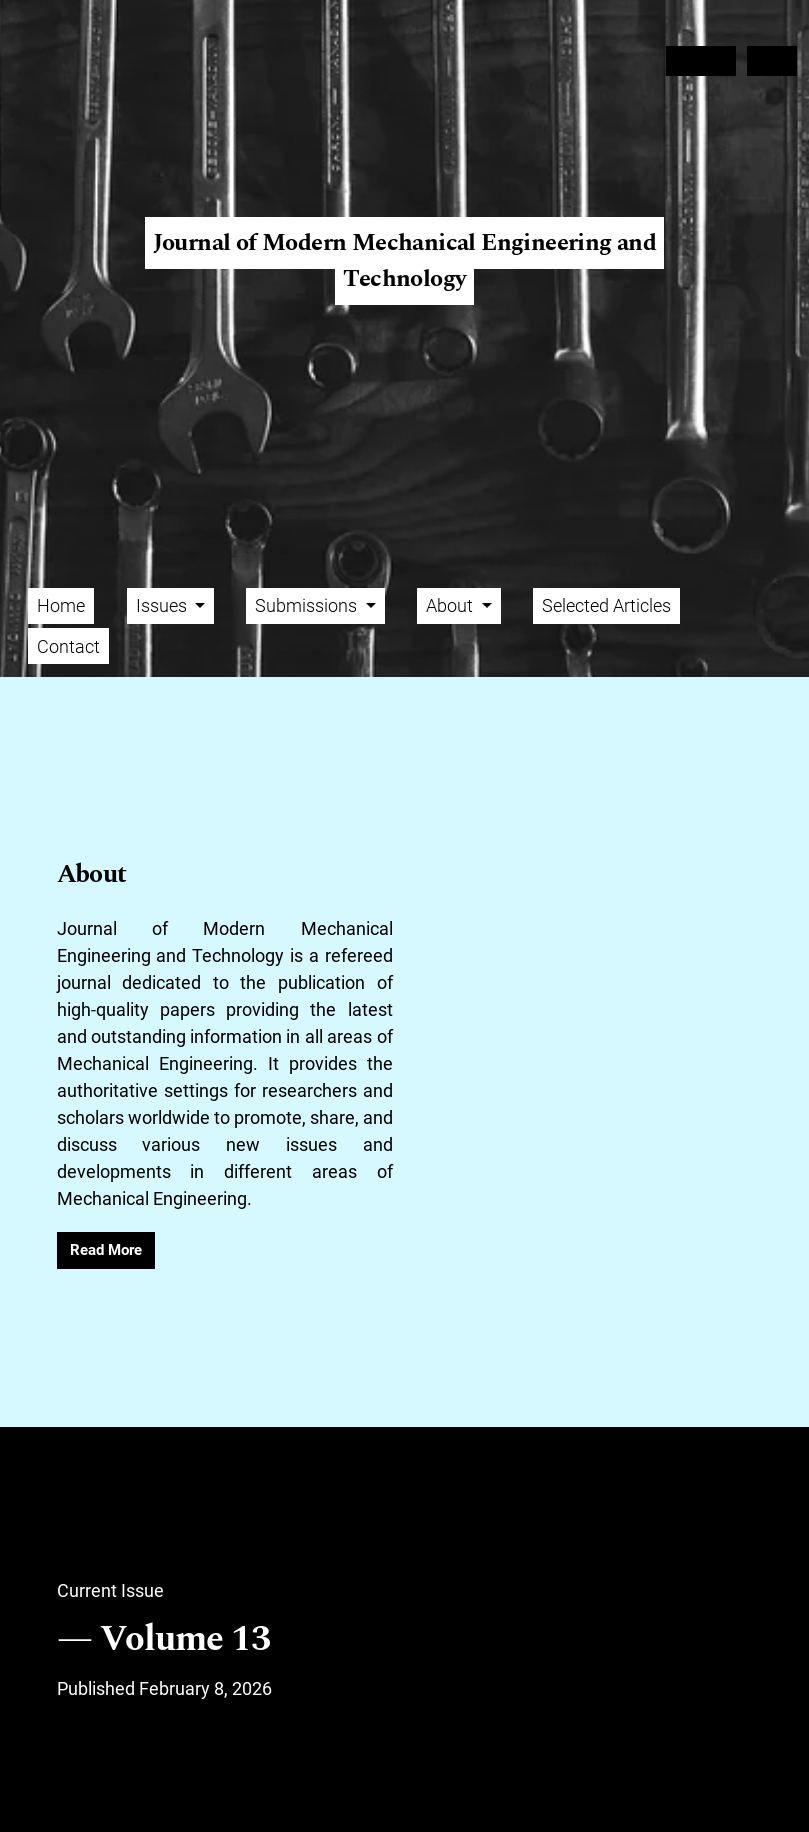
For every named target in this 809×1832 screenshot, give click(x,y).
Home (61, 605)
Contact (68, 646)
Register (700, 61)
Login (772, 61)
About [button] (451, 605)
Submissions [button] (308, 605)
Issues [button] (163, 605)
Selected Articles (606, 605)
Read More (106, 1250)
